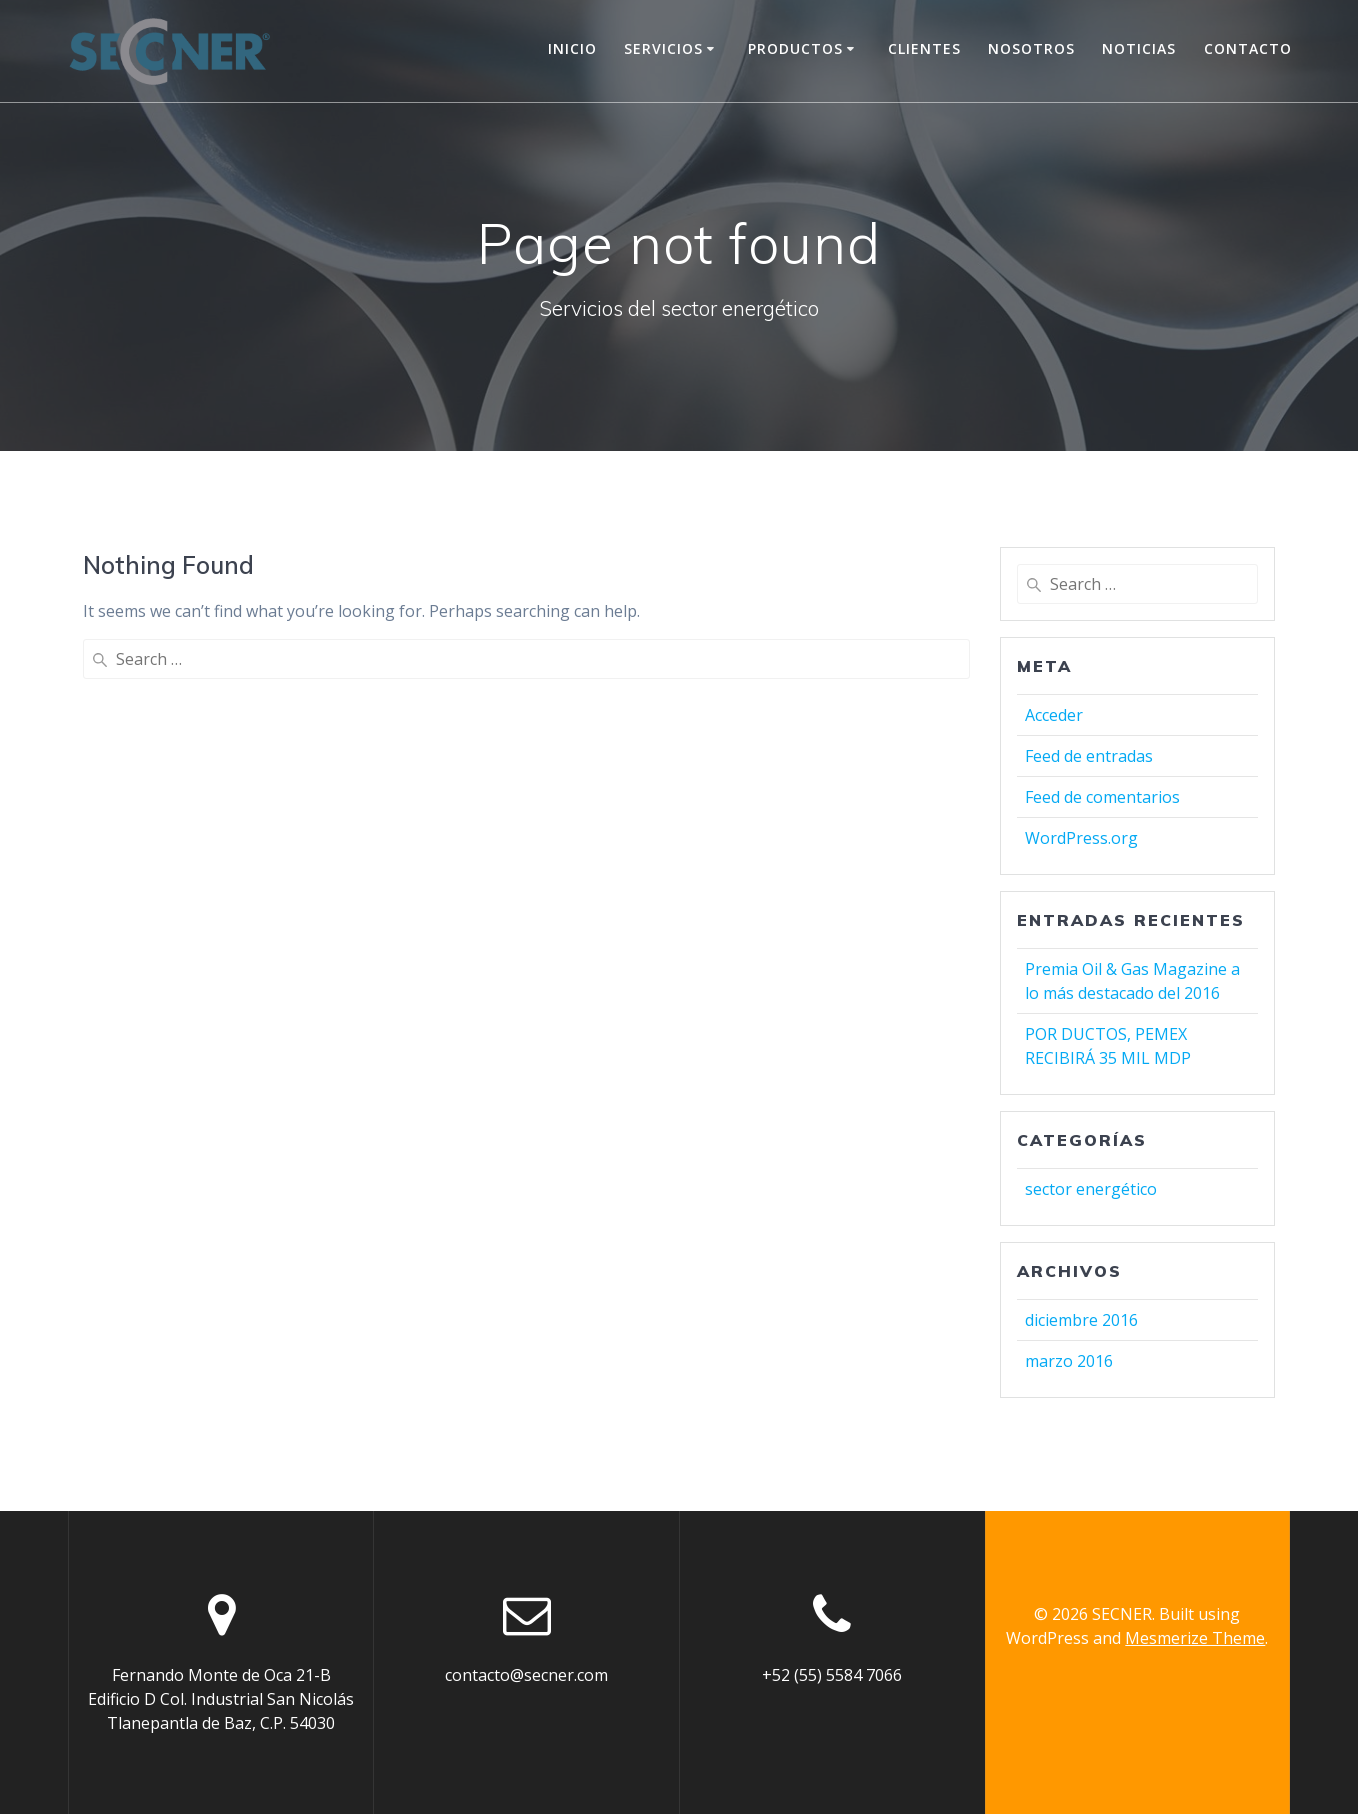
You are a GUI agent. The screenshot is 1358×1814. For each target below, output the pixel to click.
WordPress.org (1081, 838)
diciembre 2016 (1081, 1320)
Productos (795, 48)
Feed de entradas (1089, 756)
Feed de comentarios (1102, 797)
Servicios (663, 48)
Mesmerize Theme (1195, 1638)
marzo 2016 (1069, 1361)
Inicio (572, 48)
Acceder (1054, 715)
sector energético (1091, 1189)
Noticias (1139, 48)
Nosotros (1031, 48)
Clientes (924, 48)
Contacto (1248, 48)
